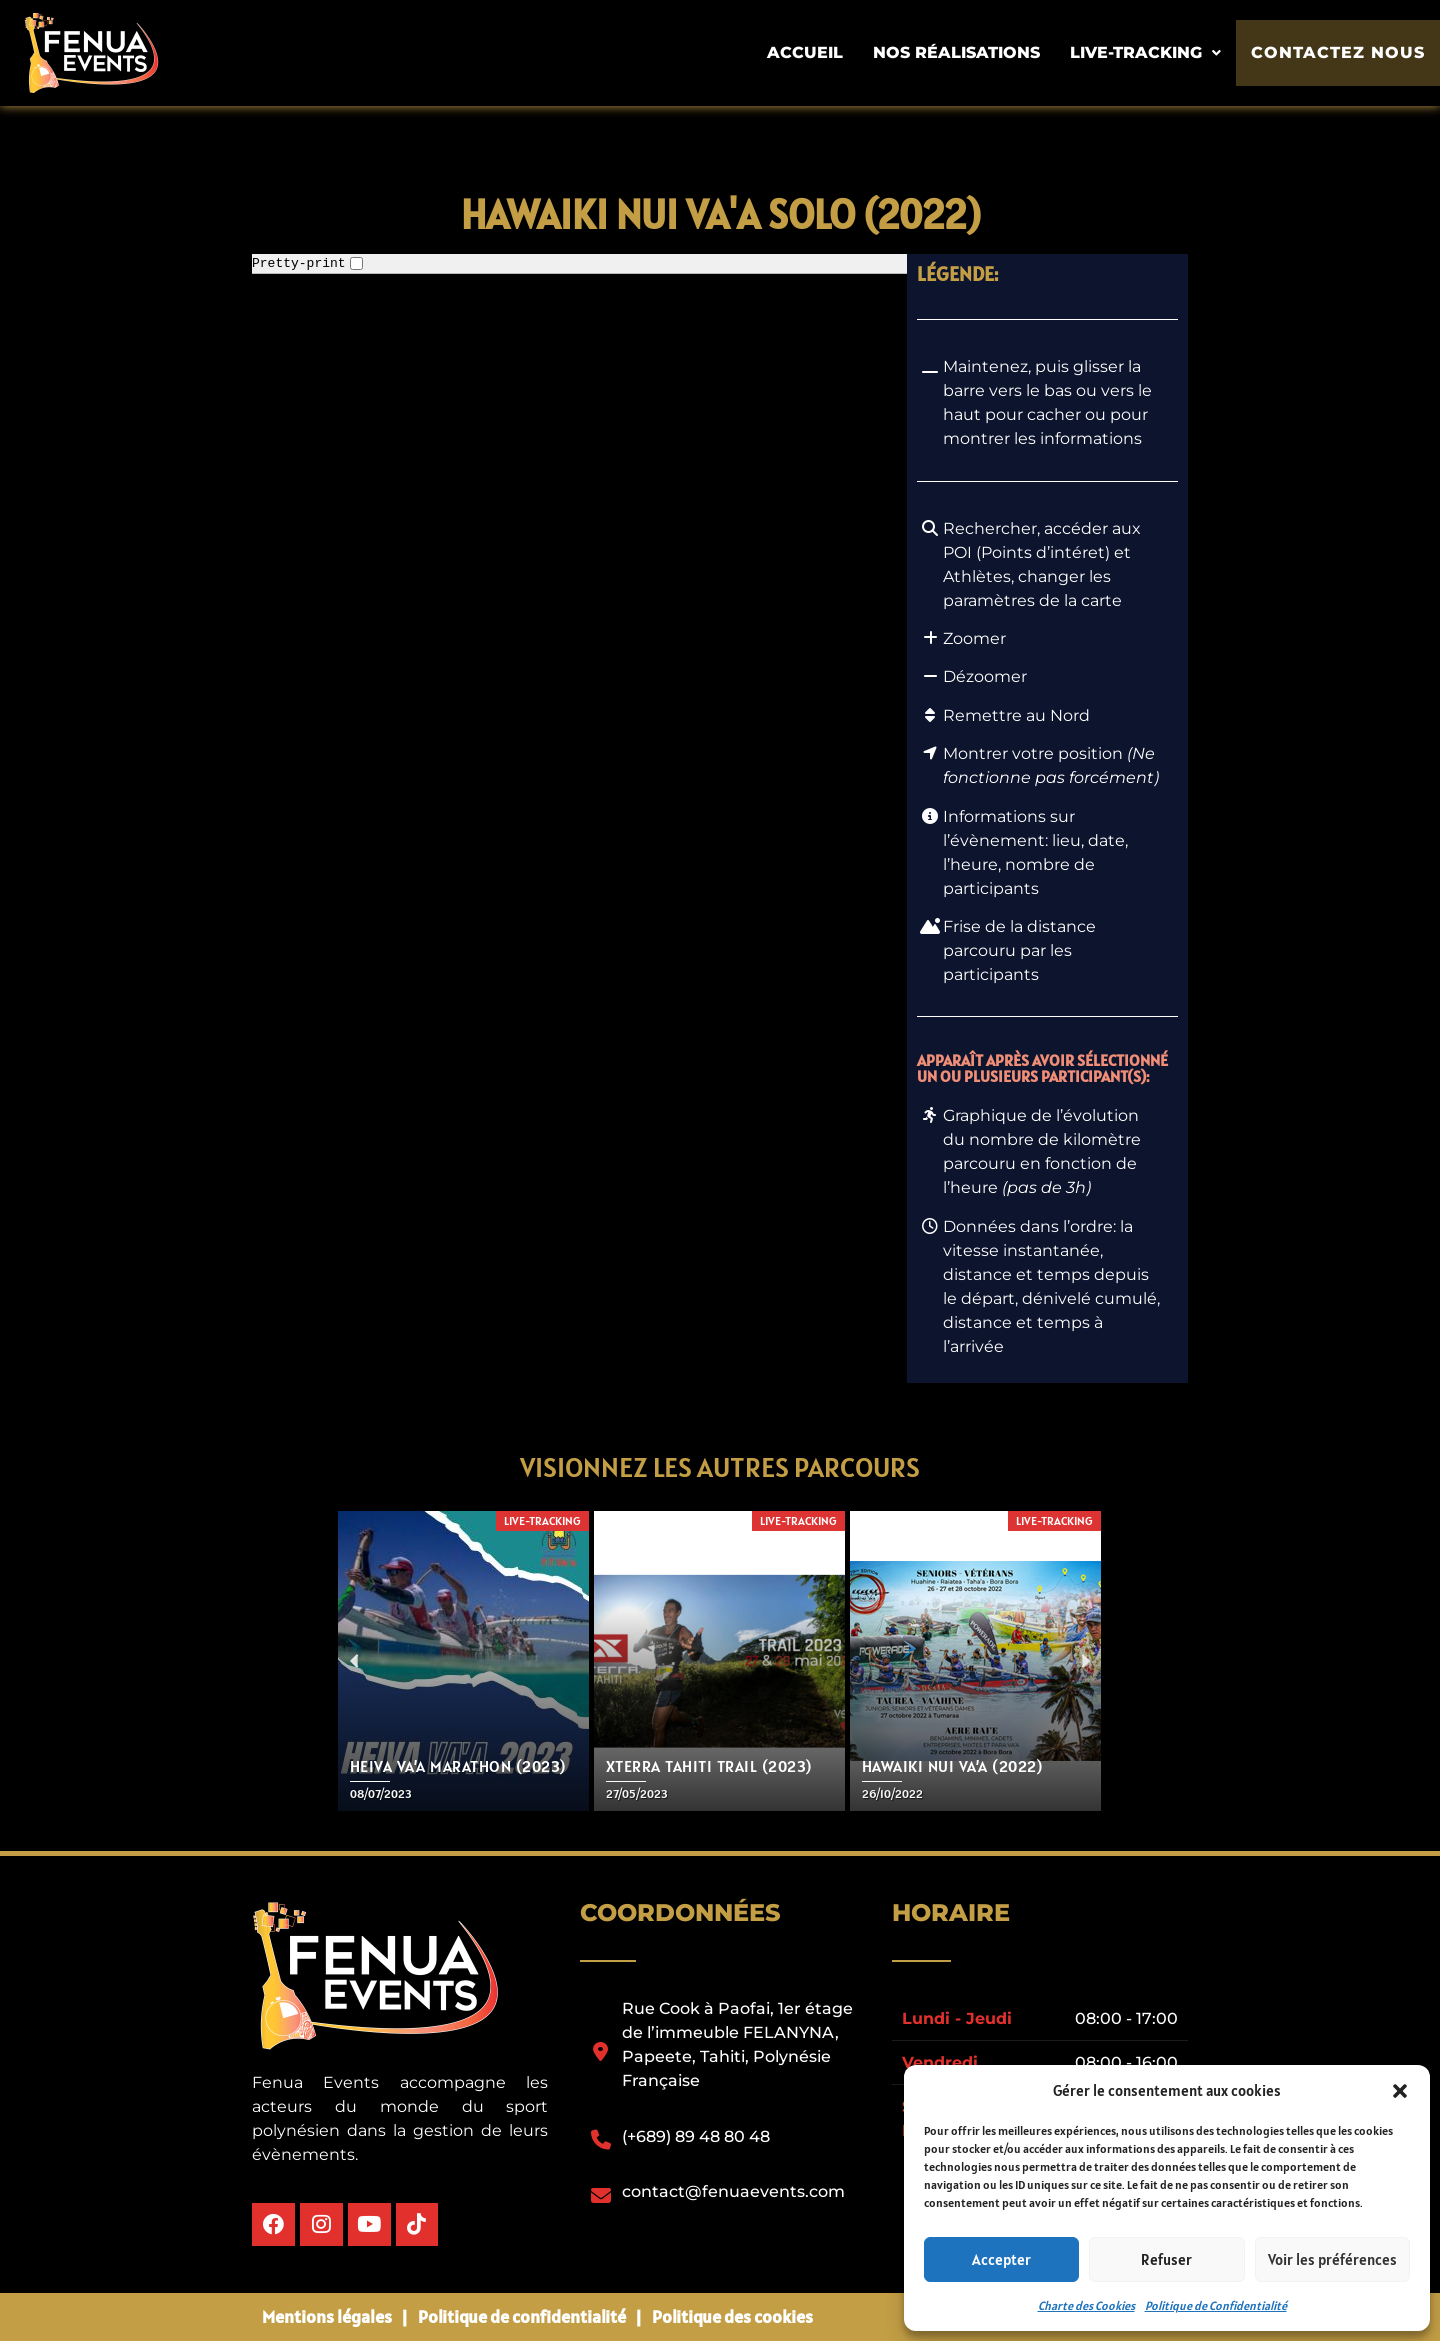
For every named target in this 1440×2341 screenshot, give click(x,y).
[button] (1400, 2091)
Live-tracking (1156, 52)
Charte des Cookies (1086, 2305)
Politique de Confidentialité (1216, 2305)
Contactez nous (1343, 53)
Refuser (1166, 2259)
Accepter (1001, 2259)
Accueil (816, 52)
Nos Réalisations (967, 52)
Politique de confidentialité (522, 2315)
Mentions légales (327, 2315)
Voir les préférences (1332, 2259)
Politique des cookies (732, 2315)
